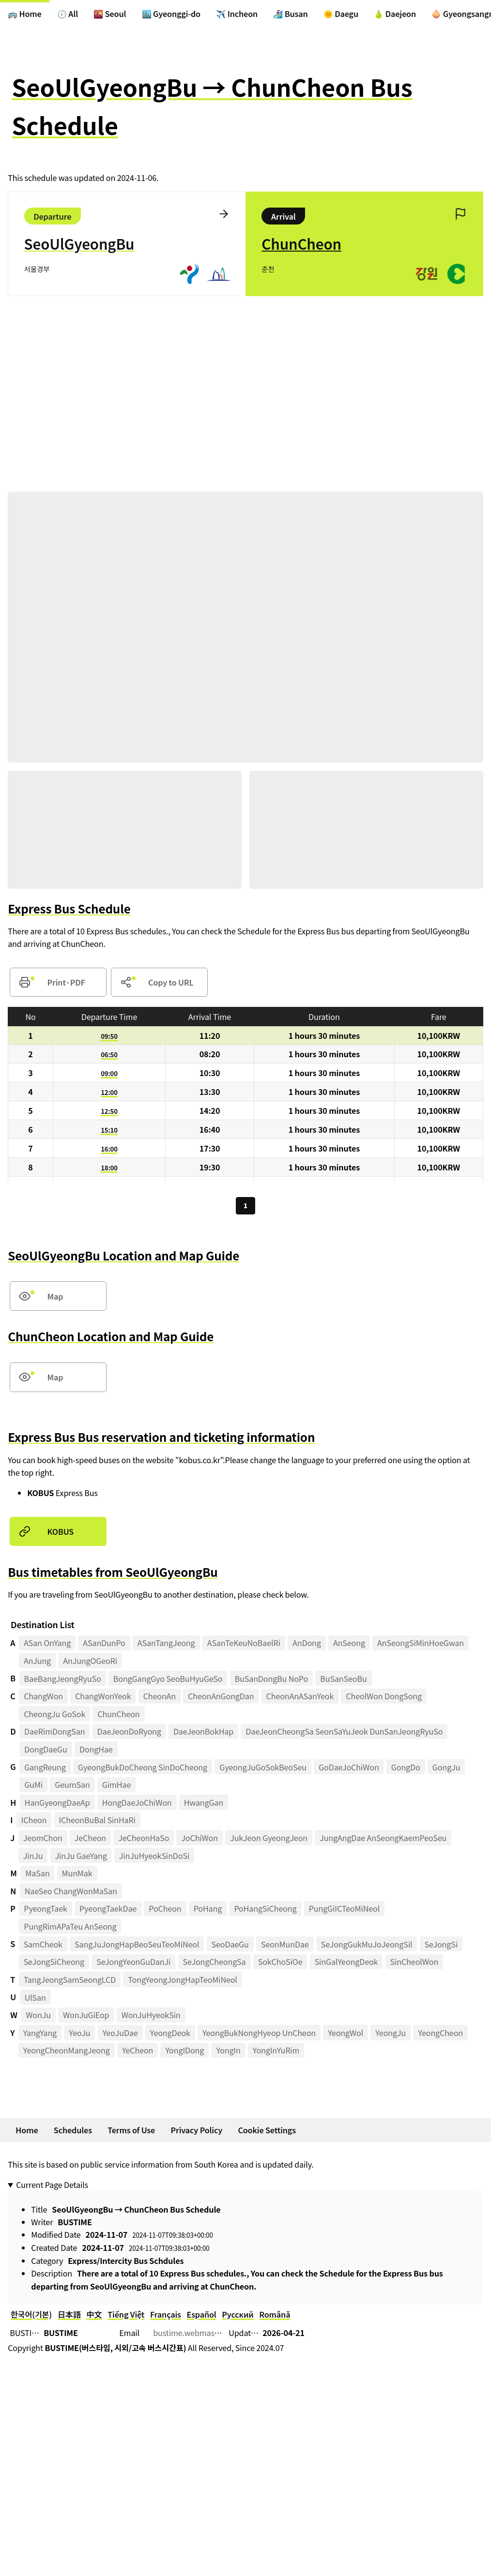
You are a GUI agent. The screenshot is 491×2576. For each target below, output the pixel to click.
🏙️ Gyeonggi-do (171, 13)
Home (26, 2132)
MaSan (37, 1875)
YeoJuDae (120, 2035)
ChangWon (43, 1698)
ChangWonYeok (103, 1698)
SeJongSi (441, 1946)
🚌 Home (25, 13)
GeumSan (72, 1787)
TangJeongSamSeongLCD (70, 1982)
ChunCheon (118, 1716)
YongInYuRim (276, 2052)
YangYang (40, 2035)
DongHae (96, 1751)
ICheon (34, 1822)
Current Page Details (52, 2187)
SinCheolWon (414, 1964)
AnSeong (349, 1645)
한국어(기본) (31, 2316)
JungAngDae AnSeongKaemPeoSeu (383, 1840)
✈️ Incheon (237, 13)
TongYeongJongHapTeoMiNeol (182, 1982)
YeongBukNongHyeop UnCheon (259, 2035)
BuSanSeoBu (343, 1680)
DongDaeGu (45, 1751)
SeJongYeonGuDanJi (133, 1964)
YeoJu (79, 2035)
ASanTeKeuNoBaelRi (243, 1645)
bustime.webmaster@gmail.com (211, 2335)
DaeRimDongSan (54, 1733)
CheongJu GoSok (54, 1716)
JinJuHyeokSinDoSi (154, 1858)
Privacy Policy (197, 2132)
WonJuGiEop (86, 2017)
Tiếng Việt (125, 2316)
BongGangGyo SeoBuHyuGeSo (168, 1680)
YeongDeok (170, 2035)
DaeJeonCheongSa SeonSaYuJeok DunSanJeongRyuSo (344, 1733)
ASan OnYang (47, 1645)
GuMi (33, 1787)
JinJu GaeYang (81, 1858)
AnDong (306, 1645)
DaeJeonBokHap (203, 1733)
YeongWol (345, 2035)
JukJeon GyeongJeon (268, 1840)
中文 (94, 2316)
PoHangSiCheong (265, 1911)
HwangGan (203, 1805)
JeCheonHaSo (143, 1840)
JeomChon (42, 1840)
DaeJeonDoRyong (129, 1733)
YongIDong (184, 2052)
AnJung (37, 1663)
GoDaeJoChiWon (349, 1769)
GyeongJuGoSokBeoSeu (263, 1769)
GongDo (405, 1769)
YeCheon (137, 2052)
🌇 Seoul (109, 13)
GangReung (45, 1769)
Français (165, 2316)
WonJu (38, 2017)
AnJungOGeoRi (90, 1663)
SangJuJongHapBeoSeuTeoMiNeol (137, 1946)
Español (201, 2316)
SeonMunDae (285, 1946)
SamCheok (43, 1946)
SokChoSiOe (280, 1964)
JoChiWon (199, 1840)
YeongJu (390, 2035)
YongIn (228, 2052)
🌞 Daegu (340, 13)
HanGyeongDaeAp (57, 1805)
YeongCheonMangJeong (66, 2052)
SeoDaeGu (230, 1946)
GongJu (446, 1769)
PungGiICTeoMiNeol (344, 1911)
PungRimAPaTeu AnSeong (70, 1928)
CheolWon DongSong (384, 1698)
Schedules (73, 2132)
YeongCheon (440, 2035)
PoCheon (165, 1911)
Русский (237, 2316)
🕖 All (67, 13)
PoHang (208, 1911)
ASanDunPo (104, 1645)
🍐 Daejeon (395, 13)
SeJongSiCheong (54, 1964)
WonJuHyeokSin (151, 2017)
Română (274, 2316)
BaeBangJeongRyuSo (62, 1680)
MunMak (77, 1875)
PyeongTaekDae (108, 1911)
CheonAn (159, 1698)
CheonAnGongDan (221, 1698)
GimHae (116, 1787)
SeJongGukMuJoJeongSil (367, 1946)
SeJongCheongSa (214, 1964)
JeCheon (90, 1840)
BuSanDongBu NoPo (271, 1680)
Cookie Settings (267, 2132)
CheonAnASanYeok (300, 1698)
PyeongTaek (45, 1911)
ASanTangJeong (166, 1645)
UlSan (35, 1999)
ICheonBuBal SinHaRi (97, 1822)
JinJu (33, 1858)
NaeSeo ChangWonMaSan (71, 1893)
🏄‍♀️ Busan (290, 13)
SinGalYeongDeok (346, 1964)
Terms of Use (131, 2132)
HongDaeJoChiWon (137, 1805)
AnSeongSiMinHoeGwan (420, 1645)
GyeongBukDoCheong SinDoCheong (142, 1769)
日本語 (69, 2316)
